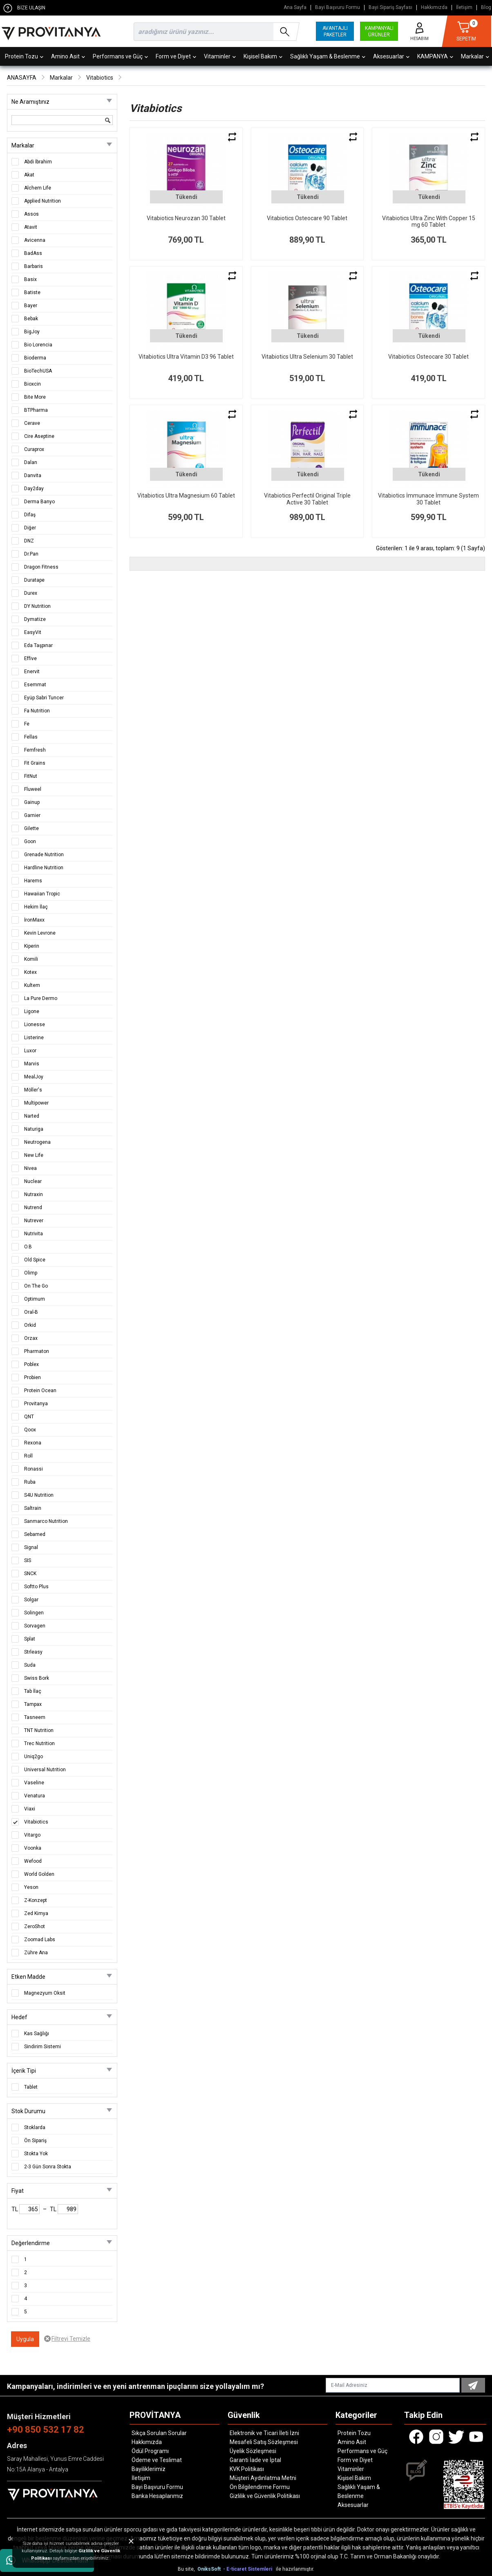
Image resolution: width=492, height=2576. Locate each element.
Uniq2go (33, 1756)
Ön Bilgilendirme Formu (260, 2487)
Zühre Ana (36, 1952)
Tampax (33, 1704)
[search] (215, 31)
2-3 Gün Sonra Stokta (47, 2167)
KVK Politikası (247, 2469)
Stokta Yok (36, 2153)
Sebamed (34, 1534)
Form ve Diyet (176, 56)
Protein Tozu (24, 56)
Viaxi (29, 1809)
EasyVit (32, 632)
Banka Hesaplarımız (157, 2496)
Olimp (30, 1273)
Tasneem (34, 1717)
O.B (28, 1247)
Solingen (34, 1613)
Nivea (30, 1168)
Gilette (31, 828)
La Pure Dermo (40, 998)
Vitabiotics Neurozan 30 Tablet (186, 218)
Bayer (30, 305)
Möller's (33, 1090)
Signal (31, 1547)
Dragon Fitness (41, 567)
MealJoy (33, 1077)
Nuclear (33, 1181)
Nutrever (33, 1220)
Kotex (30, 972)
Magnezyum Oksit (44, 1993)
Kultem (32, 985)
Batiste (32, 292)
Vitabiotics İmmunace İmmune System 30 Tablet (428, 499)
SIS (27, 1560)
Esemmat (35, 685)
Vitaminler (220, 56)
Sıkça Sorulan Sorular (159, 2433)
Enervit (32, 671)
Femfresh (35, 750)
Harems (33, 881)
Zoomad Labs (39, 1939)
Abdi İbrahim (38, 162)
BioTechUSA (38, 371)
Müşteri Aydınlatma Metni (263, 2478)
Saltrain (32, 1508)
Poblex (31, 1364)
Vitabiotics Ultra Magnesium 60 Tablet (186, 495)
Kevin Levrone (40, 933)
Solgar (31, 1600)
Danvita (32, 475)
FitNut (30, 776)
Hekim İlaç (36, 907)
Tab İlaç (32, 1691)
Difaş (30, 515)
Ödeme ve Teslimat (157, 2460)
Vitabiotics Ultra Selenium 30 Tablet (307, 356)
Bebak (31, 318)
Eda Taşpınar (38, 645)
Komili (31, 959)
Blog (486, 7)
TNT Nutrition (39, 1730)
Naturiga (33, 1129)
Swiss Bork (36, 1678)
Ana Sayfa (295, 7)
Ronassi (33, 1469)
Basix (30, 279)
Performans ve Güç (120, 56)
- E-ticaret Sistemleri (249, 2569)
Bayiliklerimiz (148, 2469)
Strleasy (33, 1652)
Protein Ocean (40, 1390)
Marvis (31, 1064)
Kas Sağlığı (36, 2033)
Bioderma (35, 358)
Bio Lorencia (38, 345)
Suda (30, 1665)
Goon (30, 841)
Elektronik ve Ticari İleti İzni (264, 2433)
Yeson (31, 1887)
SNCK (30, 1573)
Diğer (30, 528)
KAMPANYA (435, 56)
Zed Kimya (36, 1913)
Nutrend (33, 1207)
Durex (30, 593)
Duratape (34, 580)
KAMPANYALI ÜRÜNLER (379, 31)
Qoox (30, 1430)
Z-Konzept (35, 1900)
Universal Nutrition (45, 1769)
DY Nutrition (37, 606)
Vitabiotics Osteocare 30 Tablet (428, 356)
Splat (29, 1639)
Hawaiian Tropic (42, 894)
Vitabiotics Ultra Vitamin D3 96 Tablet (186, 356)
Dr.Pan (31, 554)
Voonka (32, 1848)
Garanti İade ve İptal (255, 2460)
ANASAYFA (21, 77)
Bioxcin (32, 384)
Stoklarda (34, 2127)
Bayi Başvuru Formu (337, 7)
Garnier (32, 815)
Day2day (34, 488)
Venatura (34, 1796)
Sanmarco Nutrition (46, 1521)
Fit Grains (34, 763)
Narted (31, 1116)
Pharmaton (36, 1351)
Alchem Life (37, 188)
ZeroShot (34, 1926)
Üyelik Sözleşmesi (253, 2451)
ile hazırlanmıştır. (295, 2569)
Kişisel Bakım (263, 56)
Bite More (35, 397)
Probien (32, 1377)
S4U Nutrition (39, 1495)
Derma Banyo (39, 501)
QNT (29, 1417)
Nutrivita (33, 1234)
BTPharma (36, 410)
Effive (30, 658)
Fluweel (32, 789)
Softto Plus (36, 1586)
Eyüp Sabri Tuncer (44, 698)
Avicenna (34, 240)
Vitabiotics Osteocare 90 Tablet (307, 218)
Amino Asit (68, 56)
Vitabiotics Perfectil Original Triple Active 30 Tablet (307, 499)
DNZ (29, 541)
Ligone (31, 1011)
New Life (33, 1155)
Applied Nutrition (42, 201)
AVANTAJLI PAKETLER (335, 31)
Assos (31, 214)
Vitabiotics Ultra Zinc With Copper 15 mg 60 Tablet (428, 221)
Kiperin (31, 946)
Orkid (30, 1325)
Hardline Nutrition (43, 868)
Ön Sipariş (35, 2140)
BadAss (33, 253)
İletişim (464, 7)
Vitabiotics (99, 77)
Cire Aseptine (39, 436)
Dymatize (35, 619)
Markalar (61, 77)
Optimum (34, 1299)
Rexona (32, 1443)
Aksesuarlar (391, 56)
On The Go (36, 1286)
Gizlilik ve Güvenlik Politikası (265, 2496)
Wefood (33, 1861)
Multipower (36, 1103)
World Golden (39, 1874)
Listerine (34, 1037)
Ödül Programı (150, 2451)
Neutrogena (37, 1142)
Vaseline (34, 1783)
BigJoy (32, 332)
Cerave (32, 423)
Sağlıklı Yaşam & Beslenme (327, 56)
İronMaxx (34, 920)
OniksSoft (209, 2569)
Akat (29, 175)
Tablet (31, 2087)
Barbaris (33, 266)
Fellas (31, 737)
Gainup (32, 802)
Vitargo (32, 1835)
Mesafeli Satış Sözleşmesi (264, 2442)
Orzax (31, 1338)
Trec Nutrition (39, 1743)
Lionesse (34, 1024)
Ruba (30, 1482)
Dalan (30, 462)
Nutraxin (33, 1194)
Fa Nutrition (37, 711)
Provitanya (36, 1403)
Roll (28, 1456)
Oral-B (31, 1312)
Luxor (30, 1051)
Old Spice (34, 1260)
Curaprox (34, 449)
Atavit (30, 227)
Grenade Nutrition (44, 854)
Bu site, (187, 2569)
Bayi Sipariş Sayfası (390, 7)
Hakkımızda (434, 7)
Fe (26, 724)
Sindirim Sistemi (42, 2046)
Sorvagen (34, 1626)
